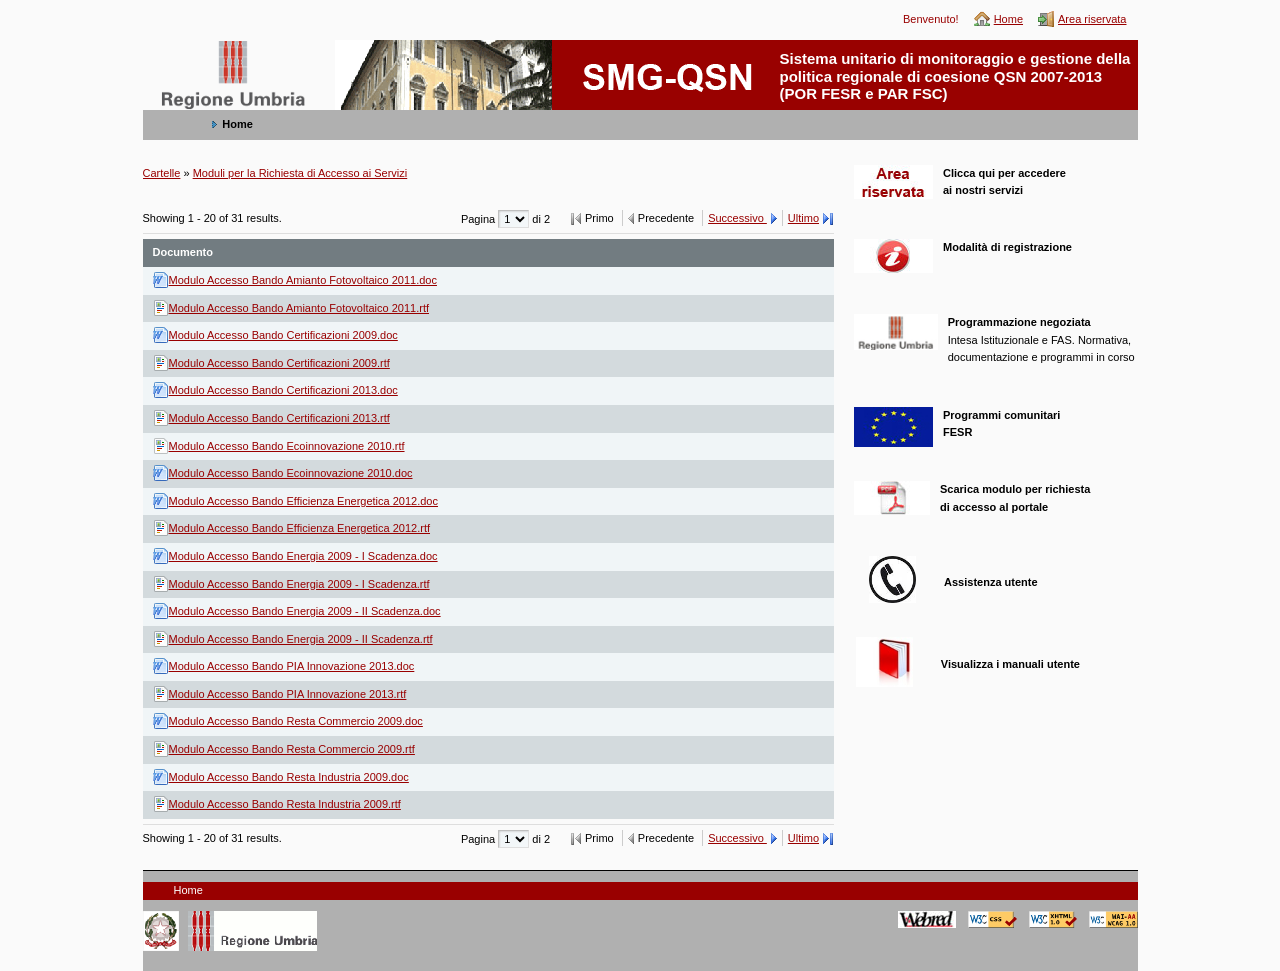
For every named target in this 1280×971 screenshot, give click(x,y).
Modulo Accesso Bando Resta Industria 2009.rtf (285, 804)
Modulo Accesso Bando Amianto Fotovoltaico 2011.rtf (299, 308)
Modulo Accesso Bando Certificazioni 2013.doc (283, 390)
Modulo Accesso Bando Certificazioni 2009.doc (283, 335)
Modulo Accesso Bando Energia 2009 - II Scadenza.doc (305, 611)
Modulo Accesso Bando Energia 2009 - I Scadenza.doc (303, 556)
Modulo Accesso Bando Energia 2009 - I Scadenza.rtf (299, 584)
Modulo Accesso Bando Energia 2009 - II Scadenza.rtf (301, 639)
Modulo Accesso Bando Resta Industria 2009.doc (289, 777)
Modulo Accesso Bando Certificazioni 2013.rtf (279, 418)
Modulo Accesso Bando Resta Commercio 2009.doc (296, 721)
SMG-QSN (182, 50)
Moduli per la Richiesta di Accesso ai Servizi (300, 173)
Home (1008, 19)
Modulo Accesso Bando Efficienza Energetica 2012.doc (303, 501)
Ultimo (803, 218)
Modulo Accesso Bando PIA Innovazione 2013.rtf (288, 694)
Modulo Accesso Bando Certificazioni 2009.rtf (279, 363)
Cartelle (162, 173)
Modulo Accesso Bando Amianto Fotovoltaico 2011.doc (303, 280)
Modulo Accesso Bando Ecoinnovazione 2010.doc (291, 473)
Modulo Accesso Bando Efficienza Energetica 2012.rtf (300, 528)
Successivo (737, 218)
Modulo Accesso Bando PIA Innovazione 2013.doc (292, 666)
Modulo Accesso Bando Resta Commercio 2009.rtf (292, 749)
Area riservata (1092, 19)
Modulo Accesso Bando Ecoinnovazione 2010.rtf (287, 446)
